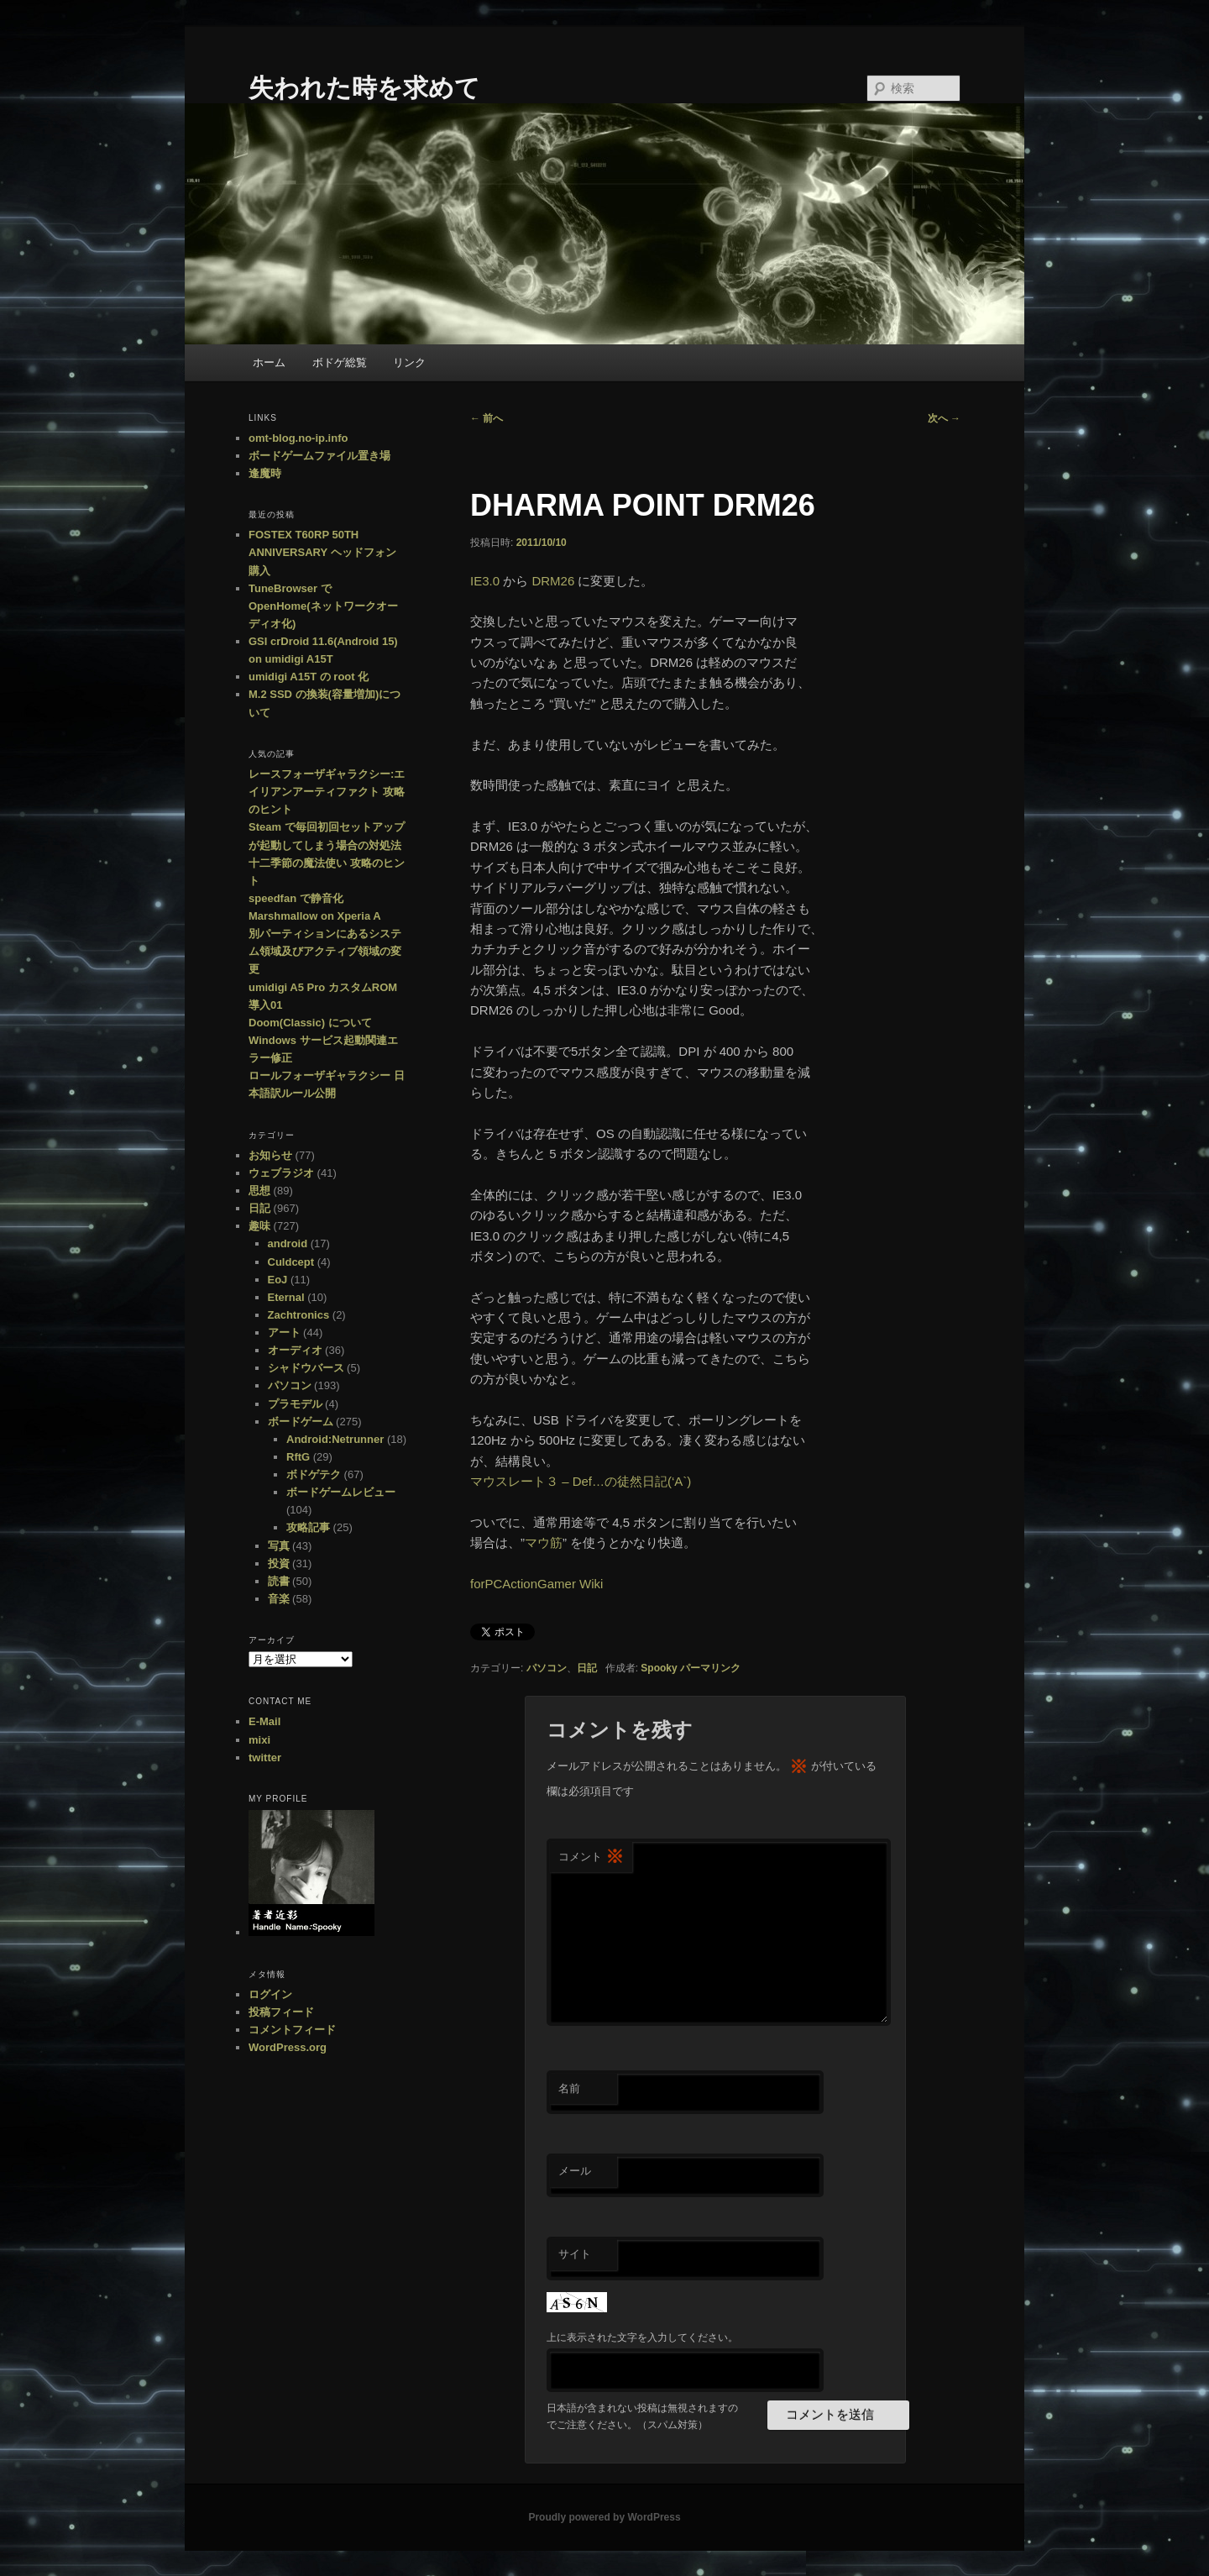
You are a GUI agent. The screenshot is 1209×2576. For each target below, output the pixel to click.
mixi (259, 1740)
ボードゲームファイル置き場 (319, 455)
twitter (265, 1757)
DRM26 (552, 581)
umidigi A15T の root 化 (309, 676)
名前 (569, 2088)
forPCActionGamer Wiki (536, 1584)
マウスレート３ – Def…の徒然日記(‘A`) (580, 1481)
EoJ (278, 1279)
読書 (279, 1581)
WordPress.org (288, 2047)
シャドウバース (306, 1367)
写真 (279, 1546)
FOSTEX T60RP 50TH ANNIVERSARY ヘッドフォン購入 (322, 552)
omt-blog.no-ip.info (298, 438)
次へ (944, 418)
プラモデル (295, 1404)
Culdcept (291, 1262)
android (288, 1243)
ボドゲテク (313, 1474)
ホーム (269, 362)
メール (574, 2170)
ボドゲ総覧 (339, 362)
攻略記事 (308, 1527)
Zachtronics (299, 1315)
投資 (279, 1563)
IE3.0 (485, 581)
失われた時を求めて (364, 88)
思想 (259, 1190)
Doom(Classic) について (310, 1022)
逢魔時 (265, 473)
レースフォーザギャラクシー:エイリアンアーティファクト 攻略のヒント (327, 792)
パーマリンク (710, 1668)
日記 (587, 1668)
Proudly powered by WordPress (604, 2517)
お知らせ (270, 1155)
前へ (486, 418)
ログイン (270, 1994)
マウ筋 (544, 1542)
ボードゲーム (300, 1421)
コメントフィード (292, 2029)
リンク (409, 362)
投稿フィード (281, 2012)
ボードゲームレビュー (340, 1492)
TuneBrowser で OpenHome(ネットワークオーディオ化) (323, 606)
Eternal (286, 1297)
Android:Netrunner (335, 1439)
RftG (298, 1457)
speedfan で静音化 (296, 898)
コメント (591, 1857)
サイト (574, 2254)
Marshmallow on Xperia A (315, 916)
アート (284, 1332)
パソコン (546, 1668)
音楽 (279, 1598)
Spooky (659, 1668)
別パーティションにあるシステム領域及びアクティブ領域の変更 (325, 951)
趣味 (259, 1226)
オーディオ (295, 1350)
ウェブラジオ (281, 1173)
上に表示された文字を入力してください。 (642, 2337)
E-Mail (264, 1721)
